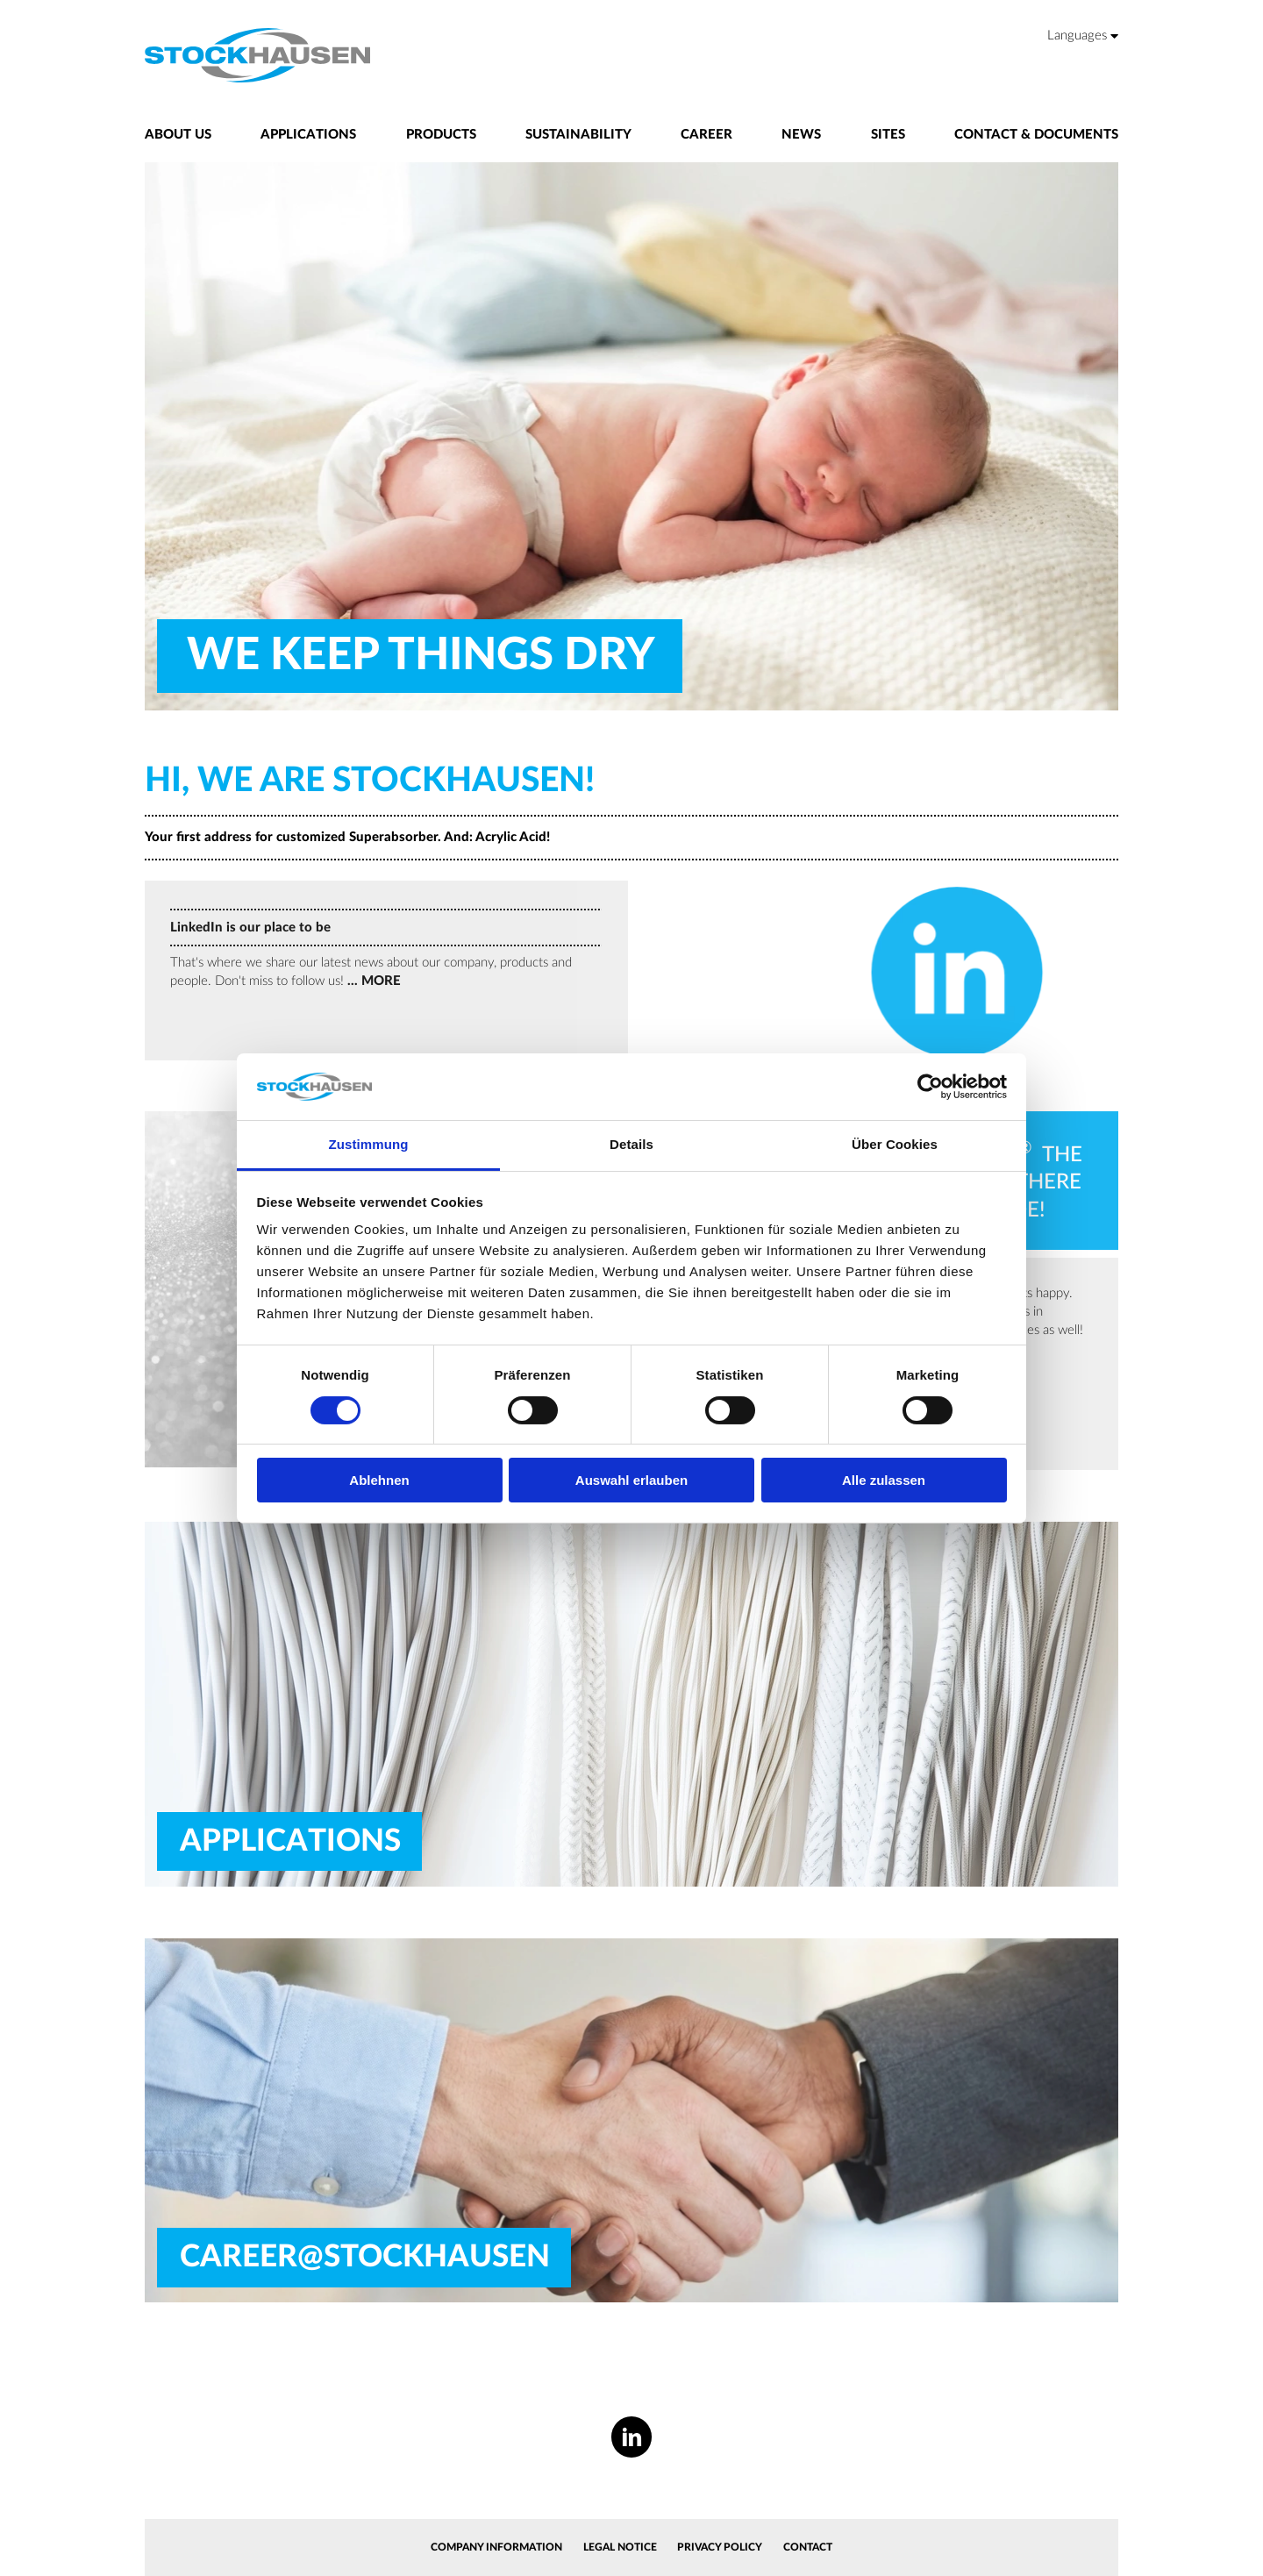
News (801, 134)
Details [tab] (631, 1144)
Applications (308, 134)
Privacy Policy (719, 2547)
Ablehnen (379, 1480)
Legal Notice (620, 2547)
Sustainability (578, 134)
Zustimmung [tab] (369, 1144)
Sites (888, 134)
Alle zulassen (883, 1480)
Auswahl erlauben (631, 1480)
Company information (496, 2547)
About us (178, 134)
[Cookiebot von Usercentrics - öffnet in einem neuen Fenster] (930, 1087)
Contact (807, 2547)
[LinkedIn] (632, 2437)
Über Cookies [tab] (895, 1144)
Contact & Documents (1036, 134)
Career (706, 134)
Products (441, 134)
